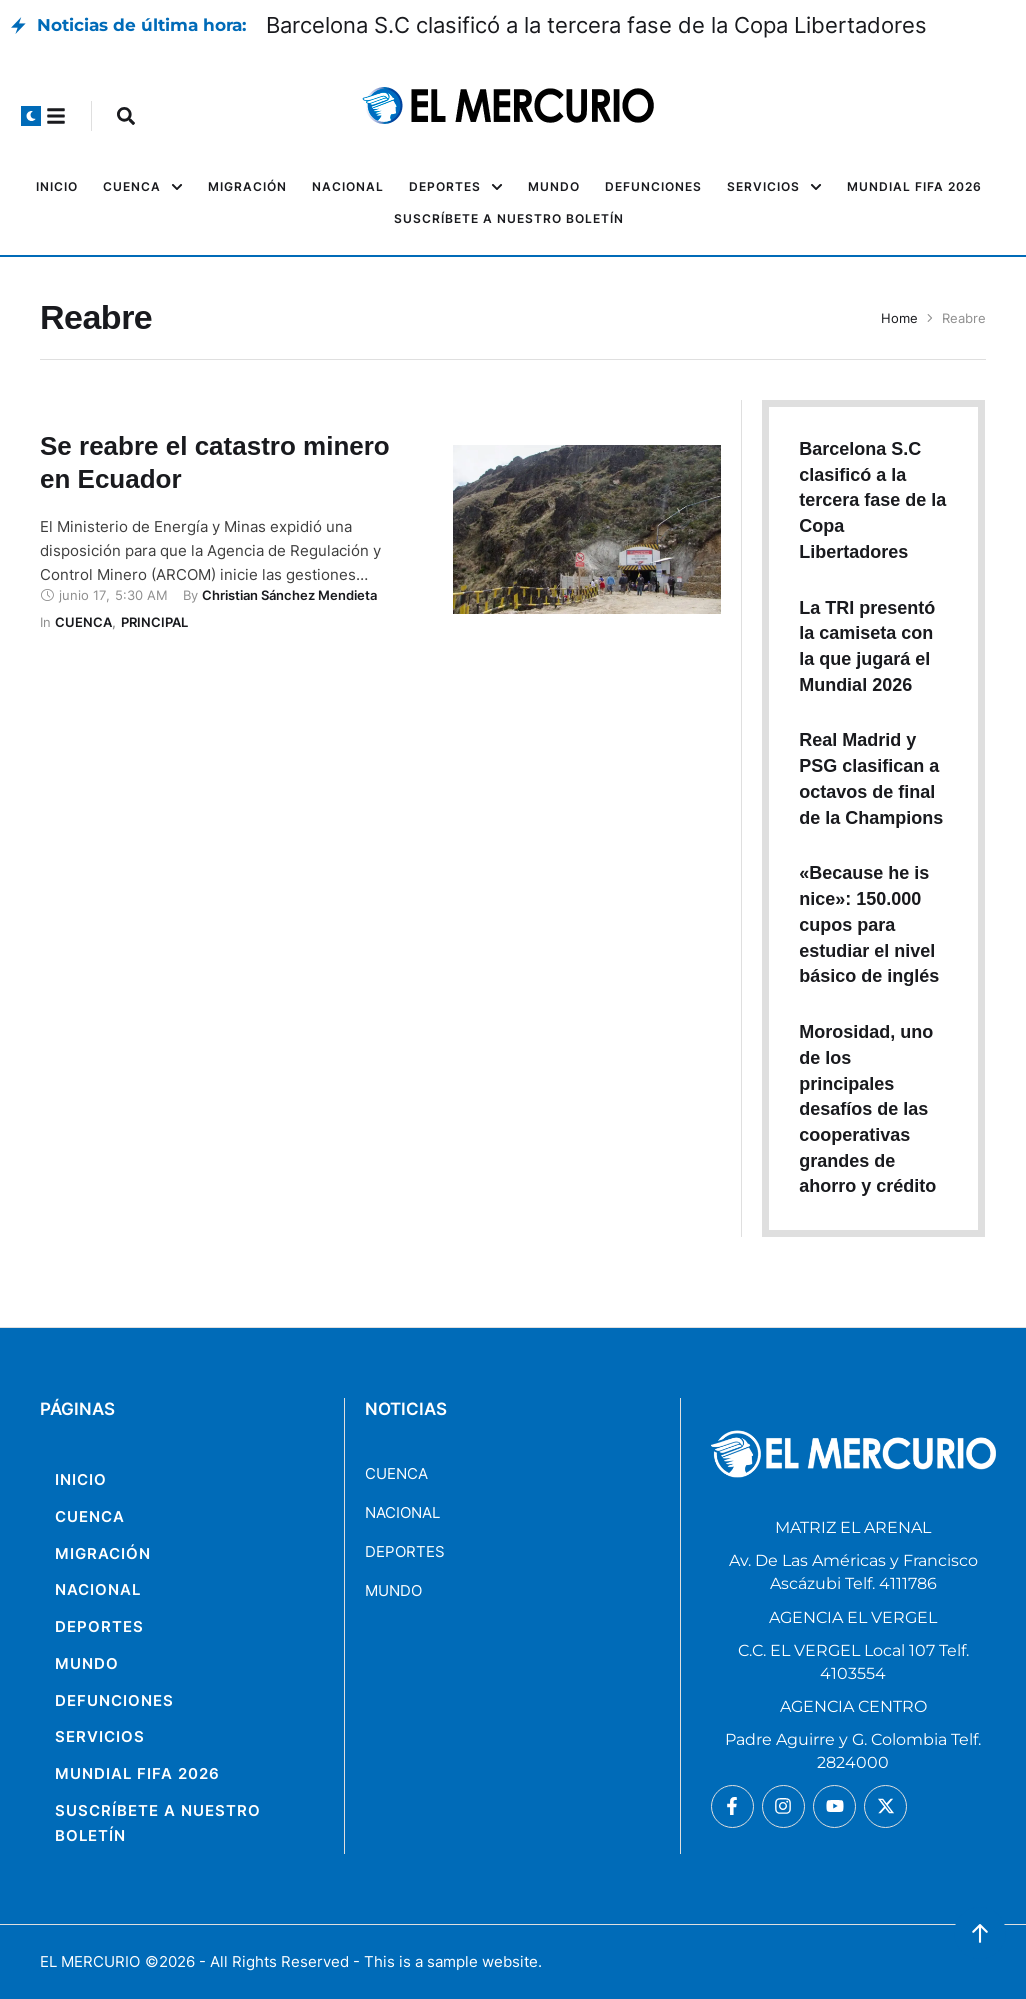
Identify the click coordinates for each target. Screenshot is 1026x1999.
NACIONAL (402, 1512)
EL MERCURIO (90, 1961)
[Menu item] (57, 187)
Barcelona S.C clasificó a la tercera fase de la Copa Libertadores (596, 25)
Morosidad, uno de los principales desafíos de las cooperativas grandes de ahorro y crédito (867, 1109)
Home (899, 318)
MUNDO (393, 1590)
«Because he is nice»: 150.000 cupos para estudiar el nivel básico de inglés (869, 924)
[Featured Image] (587, 529)
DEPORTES (405, 1551)
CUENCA (396, 1473)
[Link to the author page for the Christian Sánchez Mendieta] (289, 595)
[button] (31, 116)
